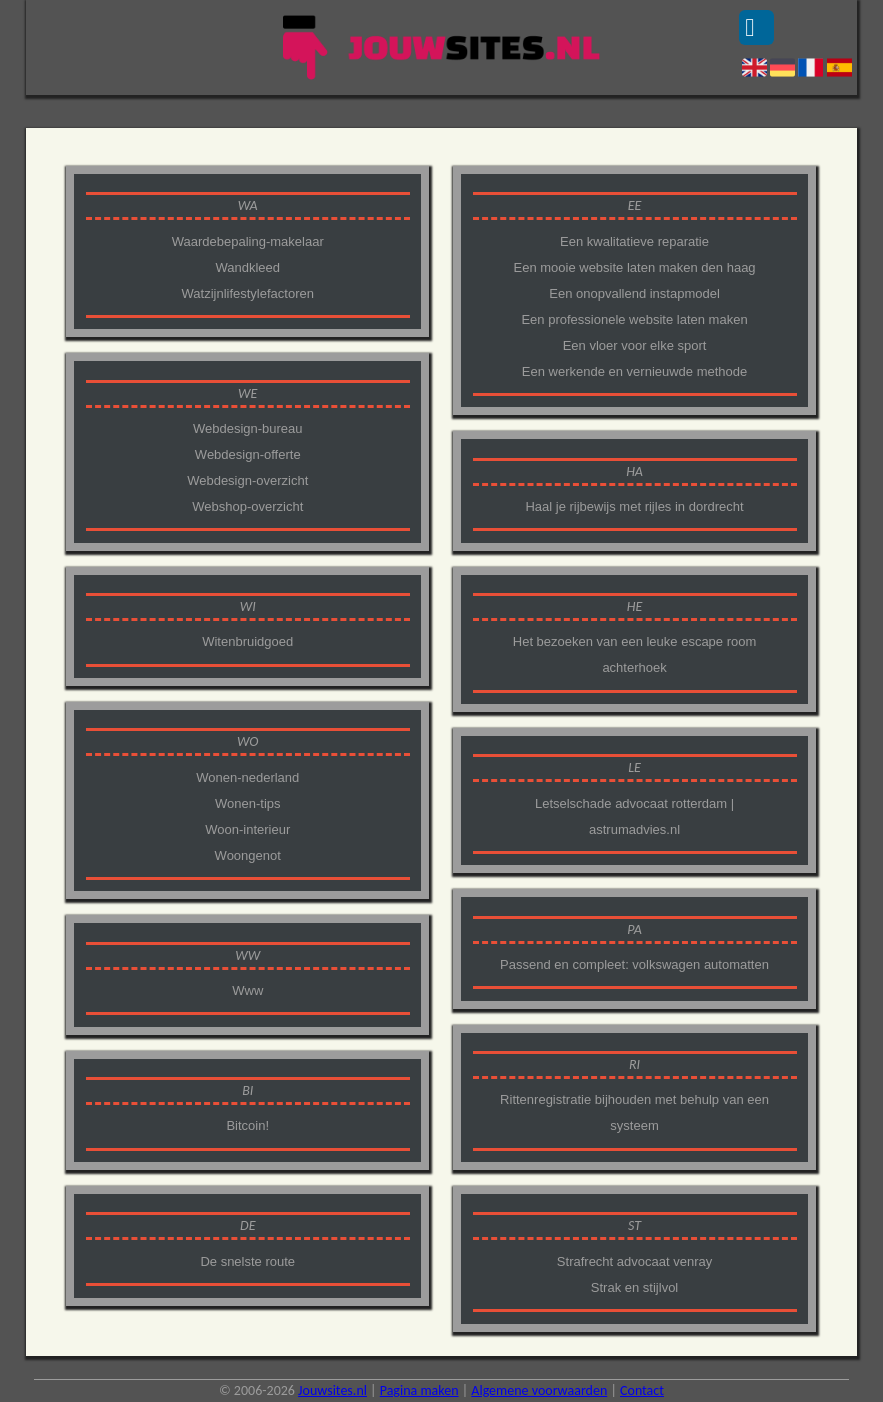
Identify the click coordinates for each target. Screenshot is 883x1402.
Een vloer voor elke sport (635, 345)
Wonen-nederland (247, 777)
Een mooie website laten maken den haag (634, 267)
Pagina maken (419, 1390)
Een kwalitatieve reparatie (634, 241)
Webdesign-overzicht (247, 480)
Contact (642, 1390)
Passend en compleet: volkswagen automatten (634, 964)
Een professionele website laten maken (634, 319)
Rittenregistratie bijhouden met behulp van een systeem (634, 1112)
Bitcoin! (247, 1125)
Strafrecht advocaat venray (634, 1261)
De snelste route (247, 1261)
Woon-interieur (247, 829)
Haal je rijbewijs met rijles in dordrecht (634, 506)
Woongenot (248, 855)
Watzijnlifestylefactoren (248, 293)
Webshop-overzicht (247, 506)
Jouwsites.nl (332, 1390)
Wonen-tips (248, 803)
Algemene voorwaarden (539, 1390)
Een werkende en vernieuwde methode (634, 371)
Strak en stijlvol (634, 1287)
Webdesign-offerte (248, 454)
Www (247, 990)
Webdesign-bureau (248, 428)
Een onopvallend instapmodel (634, 293)
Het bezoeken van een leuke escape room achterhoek (635, 654)
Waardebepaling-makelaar (248, 241)
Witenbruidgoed (247, 641)
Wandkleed (247, 267)
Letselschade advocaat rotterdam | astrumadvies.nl (634, 816)
